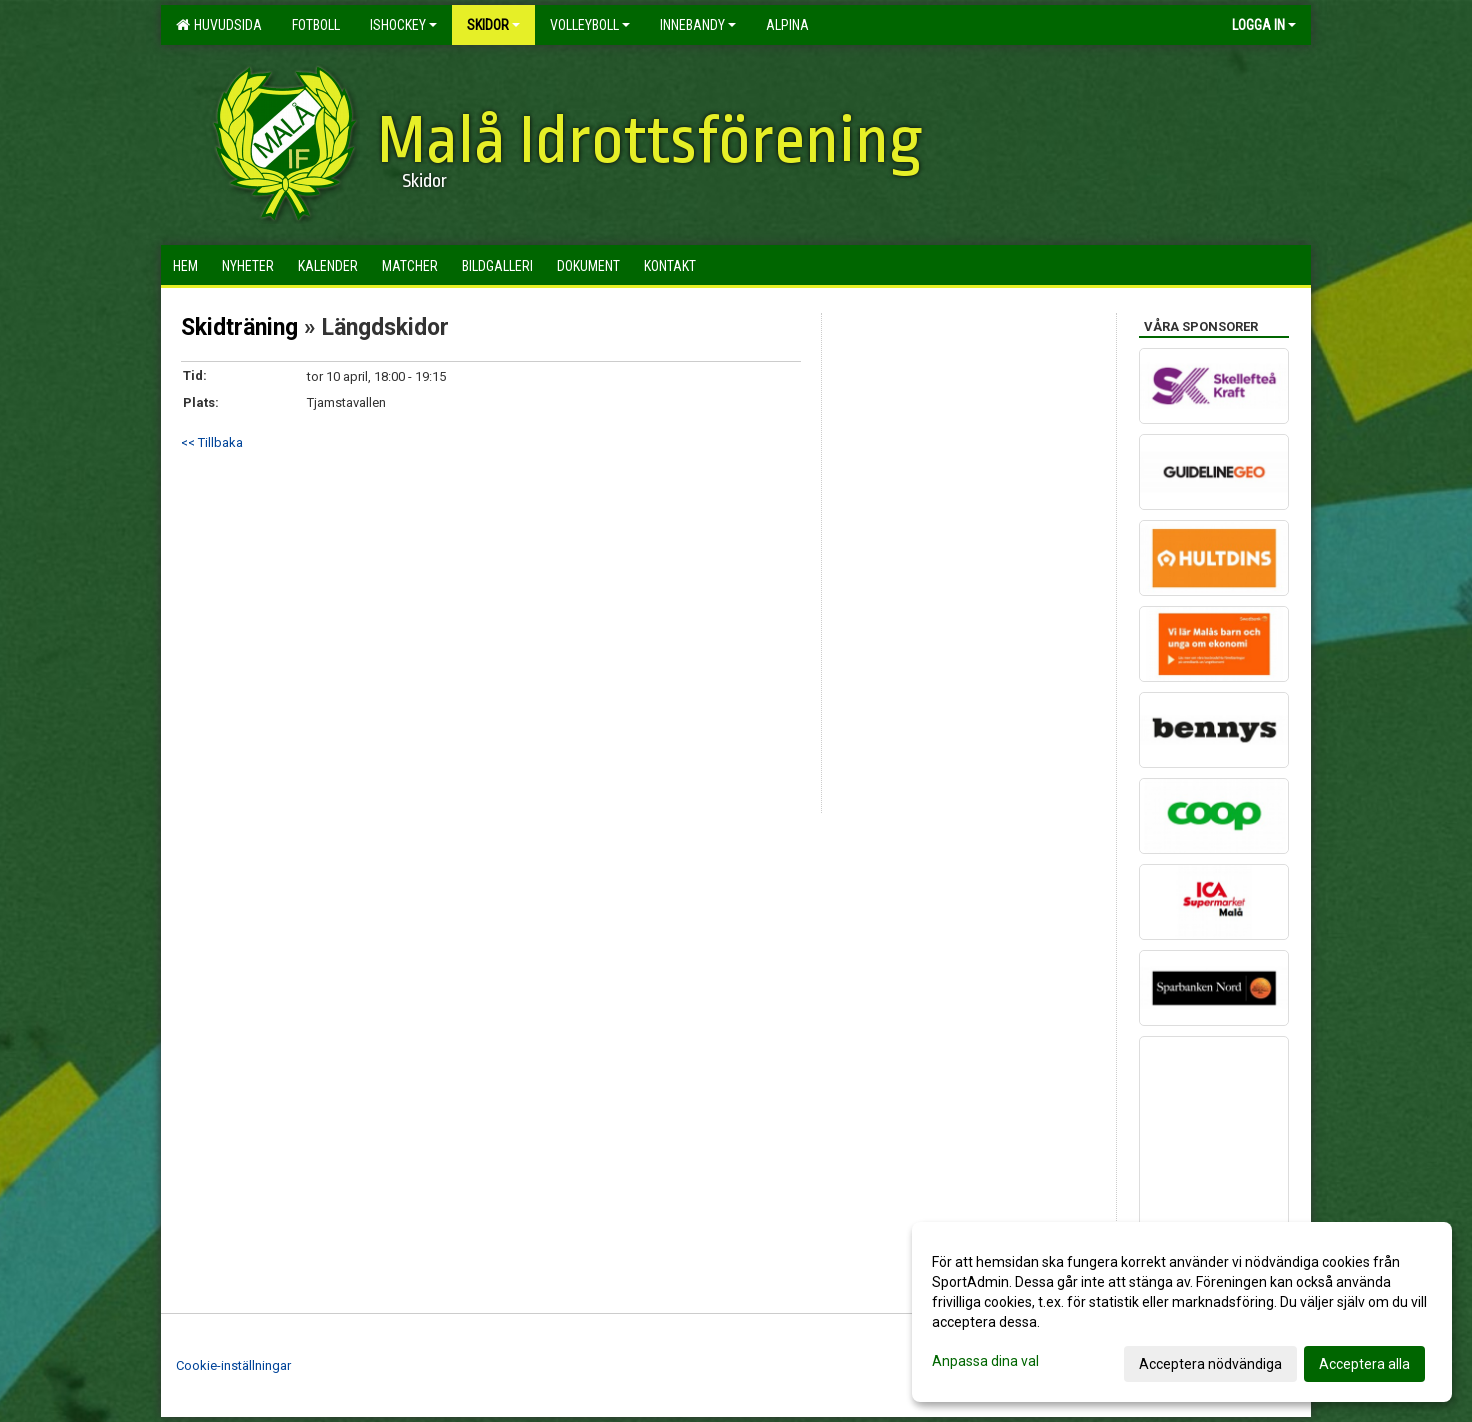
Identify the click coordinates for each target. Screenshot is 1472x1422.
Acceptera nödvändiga (1210, 1364)
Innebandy (698, 25)
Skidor (493, 25)
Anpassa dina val (985, 1361)
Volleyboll (590, 25)
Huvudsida (219, 25)
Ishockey (403, 25)
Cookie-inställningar (233, 1365)
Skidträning (239, 327)
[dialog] (1182, 1312)
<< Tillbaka (212, 442)
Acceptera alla (1364, 1364)
